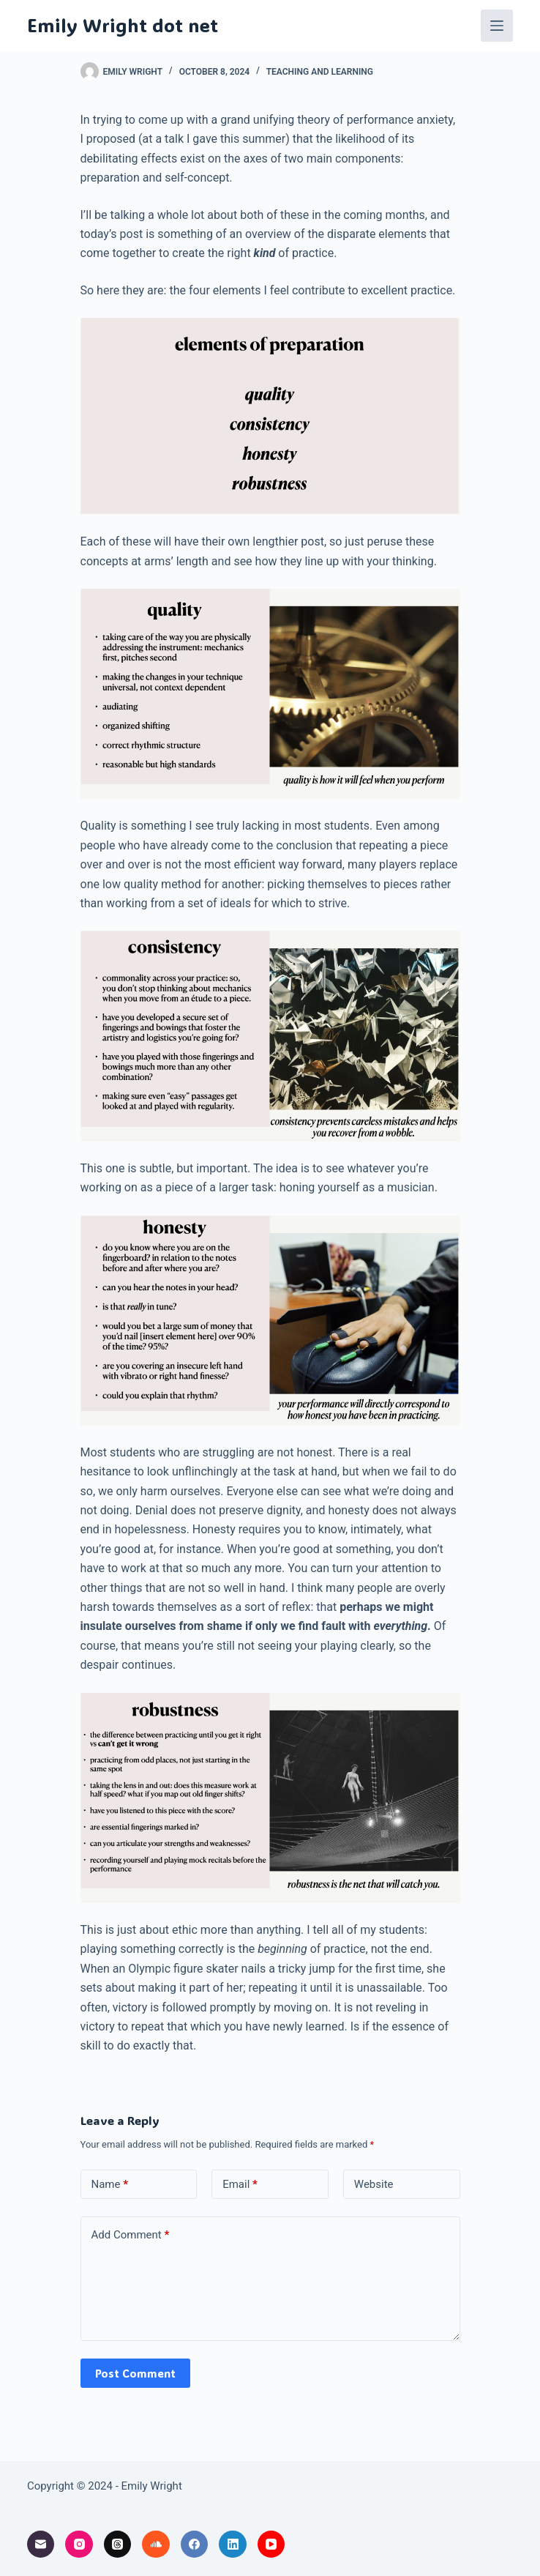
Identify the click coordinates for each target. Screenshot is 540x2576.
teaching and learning (319, 72)
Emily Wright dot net (122, 25)
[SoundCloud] (156, 2544)
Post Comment (135, 2373)
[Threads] (118, 2544)
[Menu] (497, 26)
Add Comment (130, 2235)
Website (374, 2184)
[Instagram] (79, 2544)
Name (110, 2184)
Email (240, 2184)
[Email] (41, 2544)
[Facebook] (195, 2544)
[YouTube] (271, 2544)
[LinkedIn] (233, 2544)
